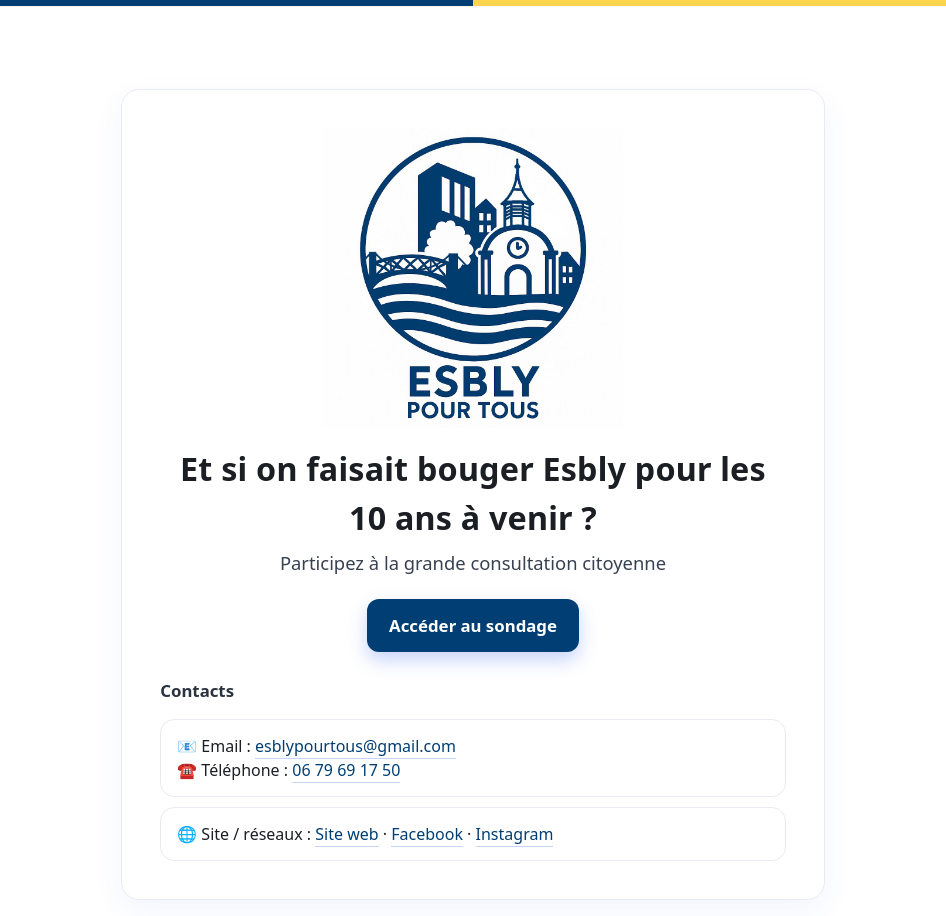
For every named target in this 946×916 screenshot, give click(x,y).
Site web (346, 834)
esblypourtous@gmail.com (355, 746)
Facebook (427, 834)
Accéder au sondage (473, 625)
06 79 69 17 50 (346, 770)
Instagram (515, 834)
